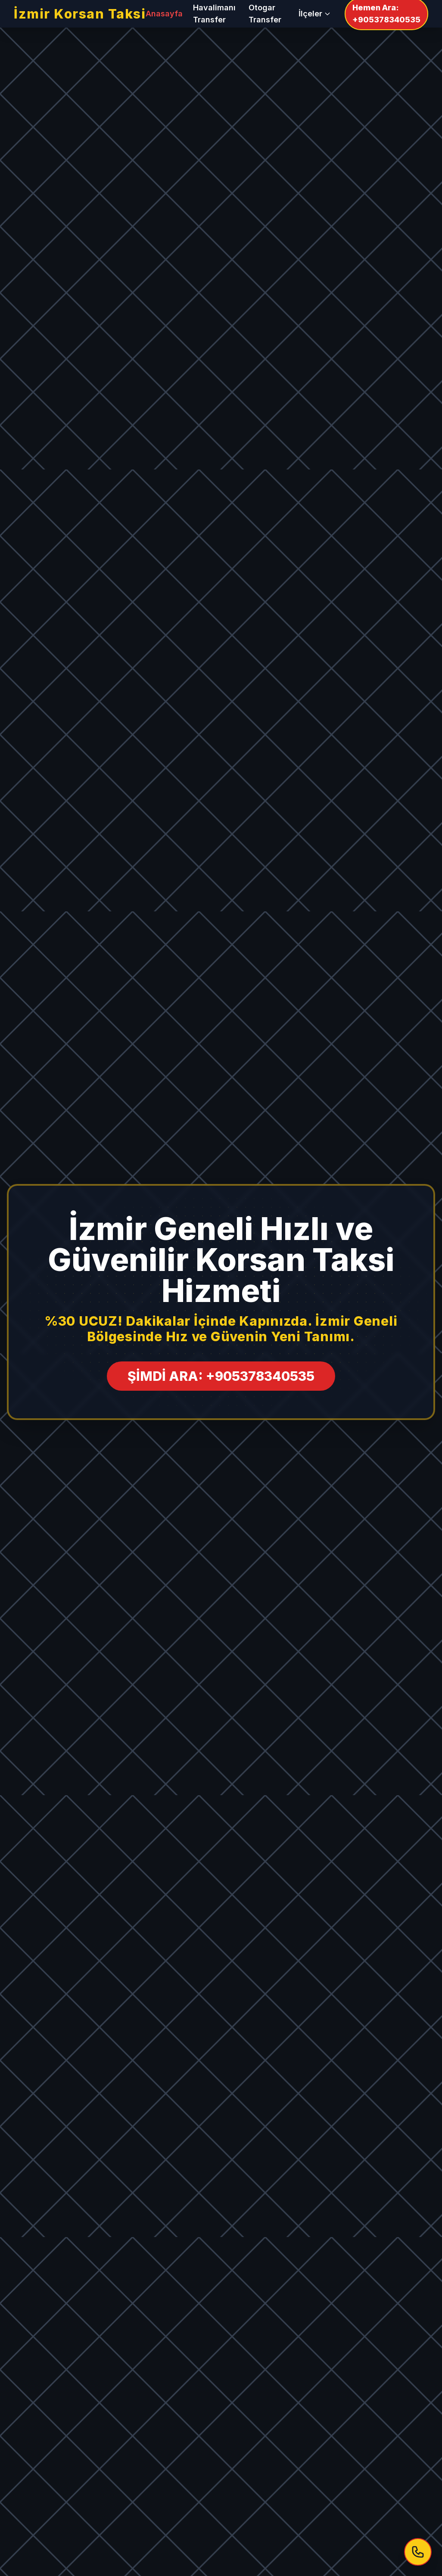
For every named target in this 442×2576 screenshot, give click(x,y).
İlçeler (315, 13)
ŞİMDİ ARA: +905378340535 (221, 1376)
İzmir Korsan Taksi (80, 14)
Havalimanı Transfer (214, 13)
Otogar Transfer (265, 13)
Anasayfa (164, 13)
